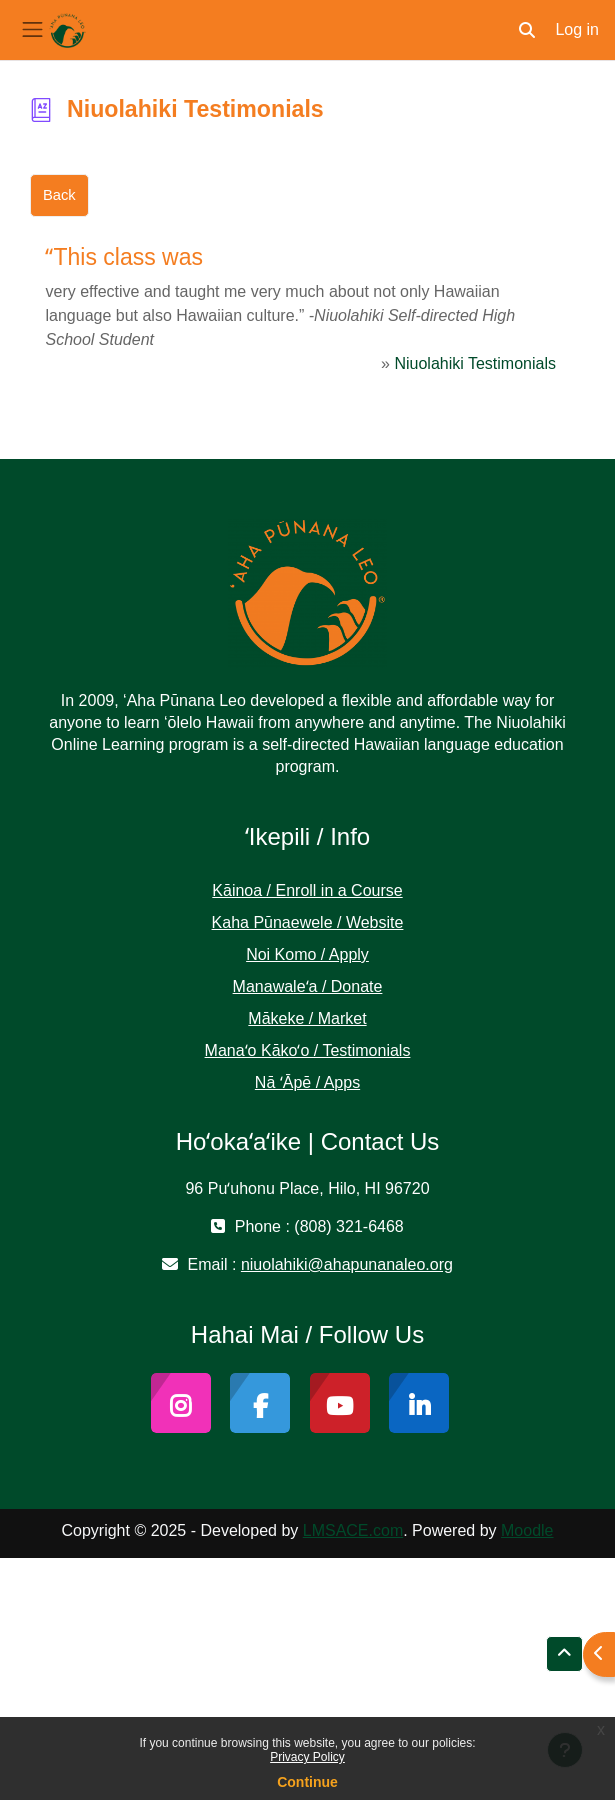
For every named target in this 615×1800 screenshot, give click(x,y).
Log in (577, 29)
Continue (307, 1782)
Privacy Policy (307, 1757)
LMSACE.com (353, 1530)
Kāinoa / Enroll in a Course (307, 890)
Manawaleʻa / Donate (308, 986)
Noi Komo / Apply (307, 954)
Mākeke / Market (307, 1018)
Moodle (527, 1530)
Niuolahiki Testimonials (475, 363)
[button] (527, 30)
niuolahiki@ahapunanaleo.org (347, 1264)
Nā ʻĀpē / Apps (307, 1082)
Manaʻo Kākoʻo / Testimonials (308, 1050)
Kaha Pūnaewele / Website (308, 922)
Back (59, 195)
